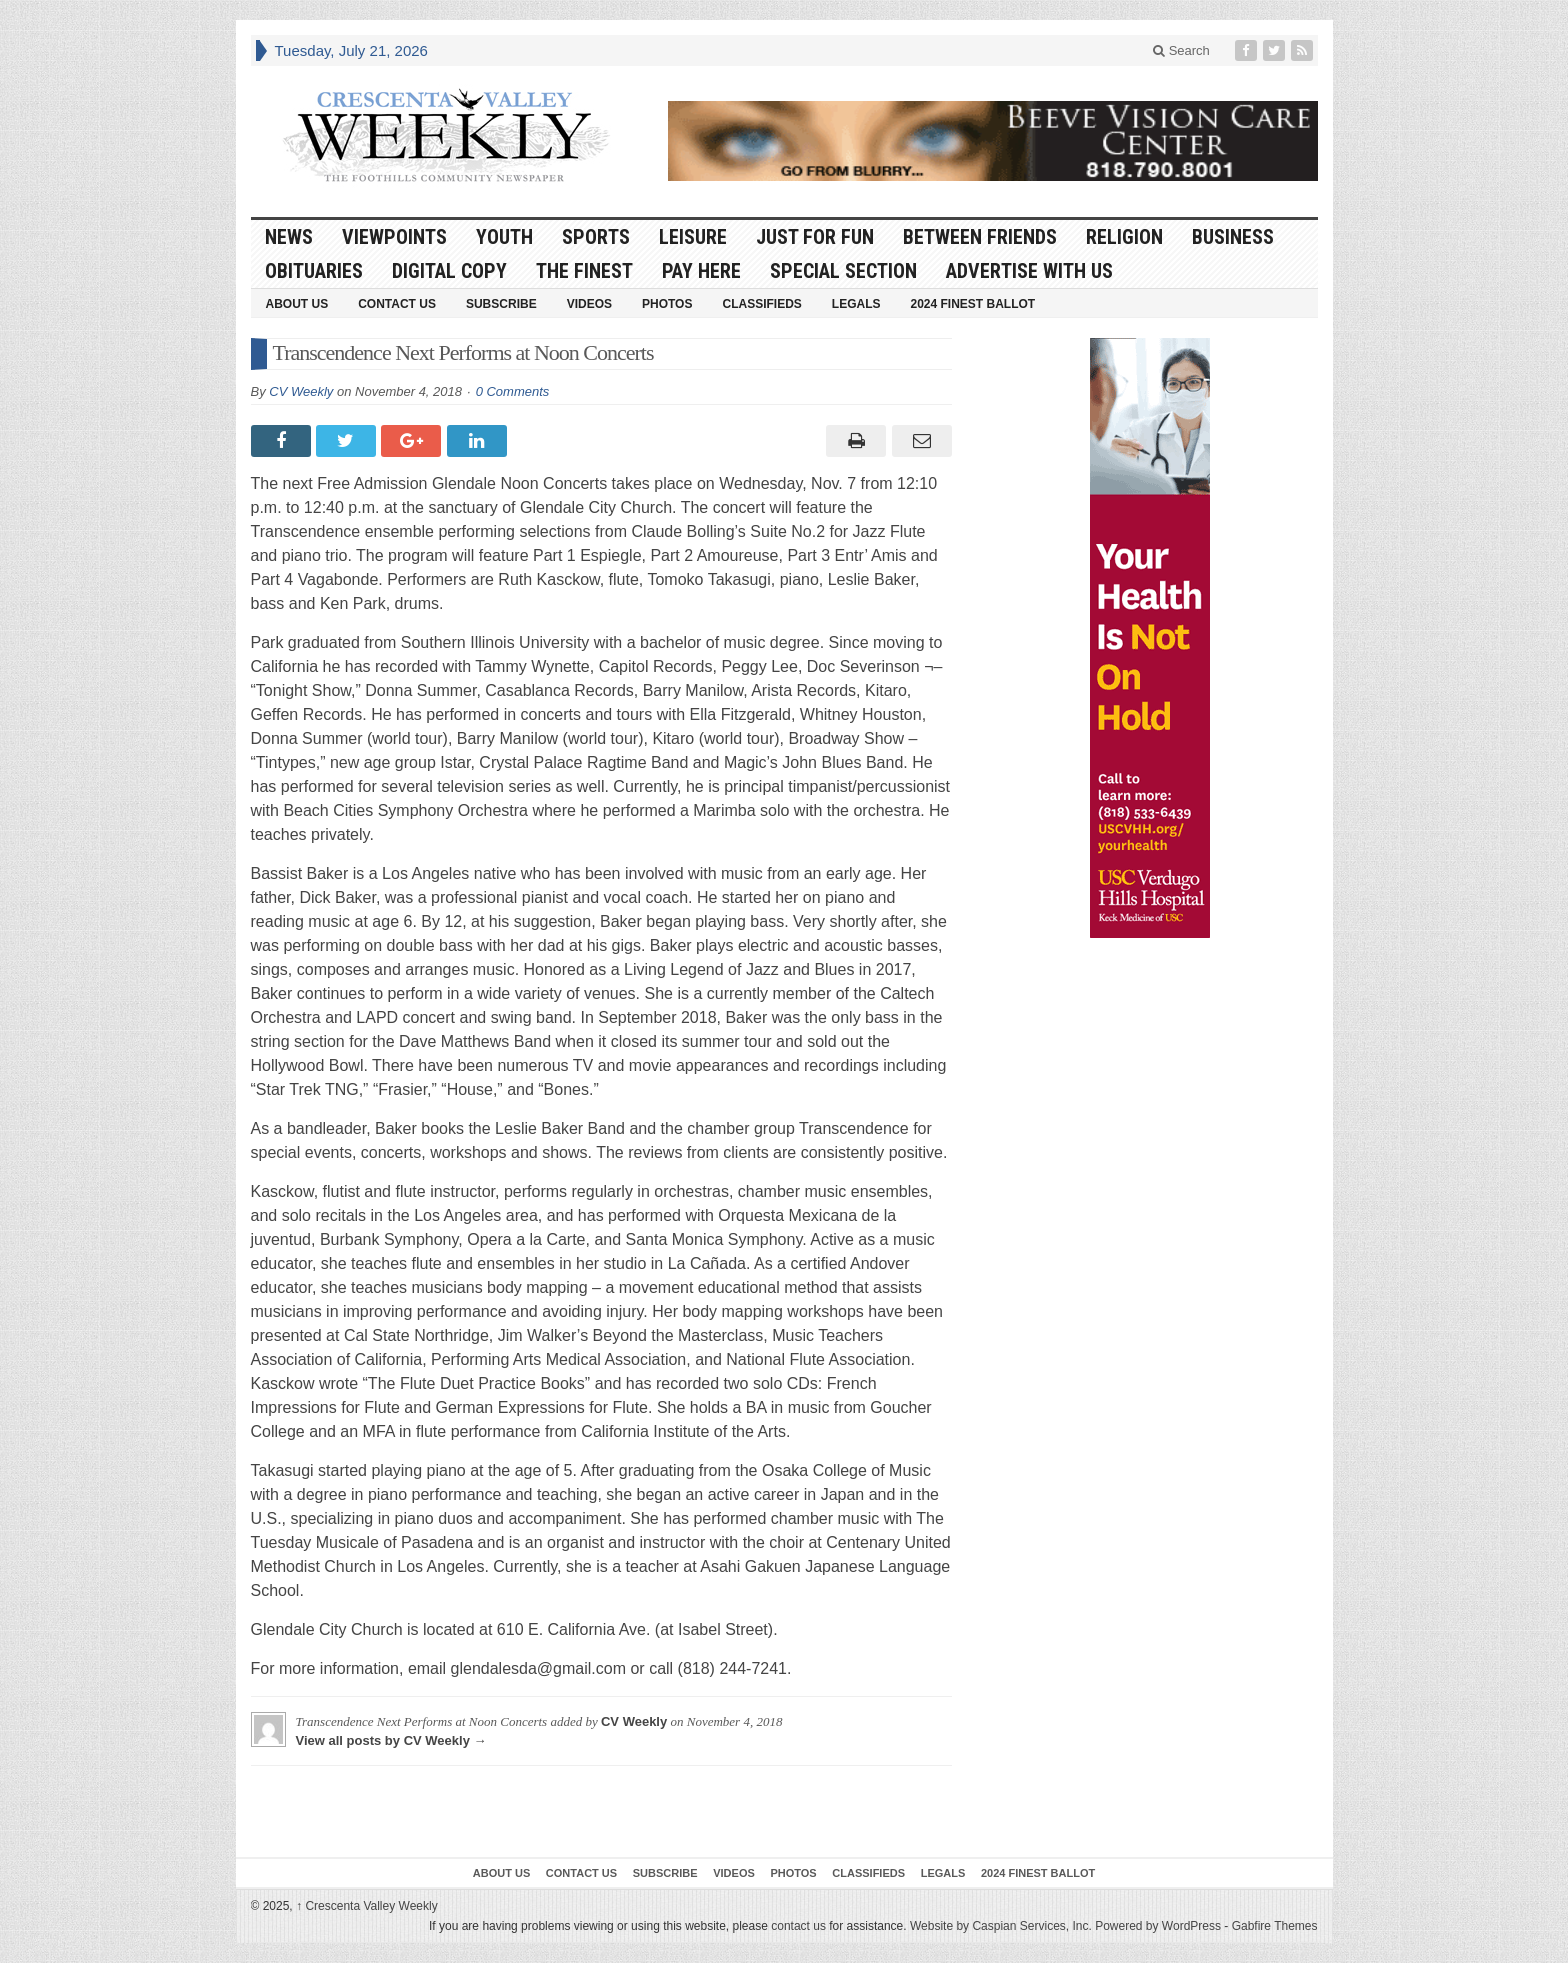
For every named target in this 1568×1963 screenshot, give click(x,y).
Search (1181, 50)
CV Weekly (301, 391)
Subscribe (501, 304)
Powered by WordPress (1158, 1926)
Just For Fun (815, 237)
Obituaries (314, 271)
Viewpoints (394, 237)
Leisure (693, 237)
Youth (504, 237)
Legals (856, 304)
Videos (589, 304)
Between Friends (980, 237)
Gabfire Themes (1275, 1926)
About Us (297, 304)
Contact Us (397, 304)
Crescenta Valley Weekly (367, 1906)
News (289, 237)
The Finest (584, 271)
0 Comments (513, 391)
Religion (1124, 237)
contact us (798, 1926)
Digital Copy (449, 271)
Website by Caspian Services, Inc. (1001, 1926)
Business (1233, 237)
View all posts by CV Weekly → (391, 1740)
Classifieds (761, 304)
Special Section (843, 271)
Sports (596, 237)
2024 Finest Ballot (972, 304)
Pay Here (701, 271)
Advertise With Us (1029, 271)
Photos (667, 304)
